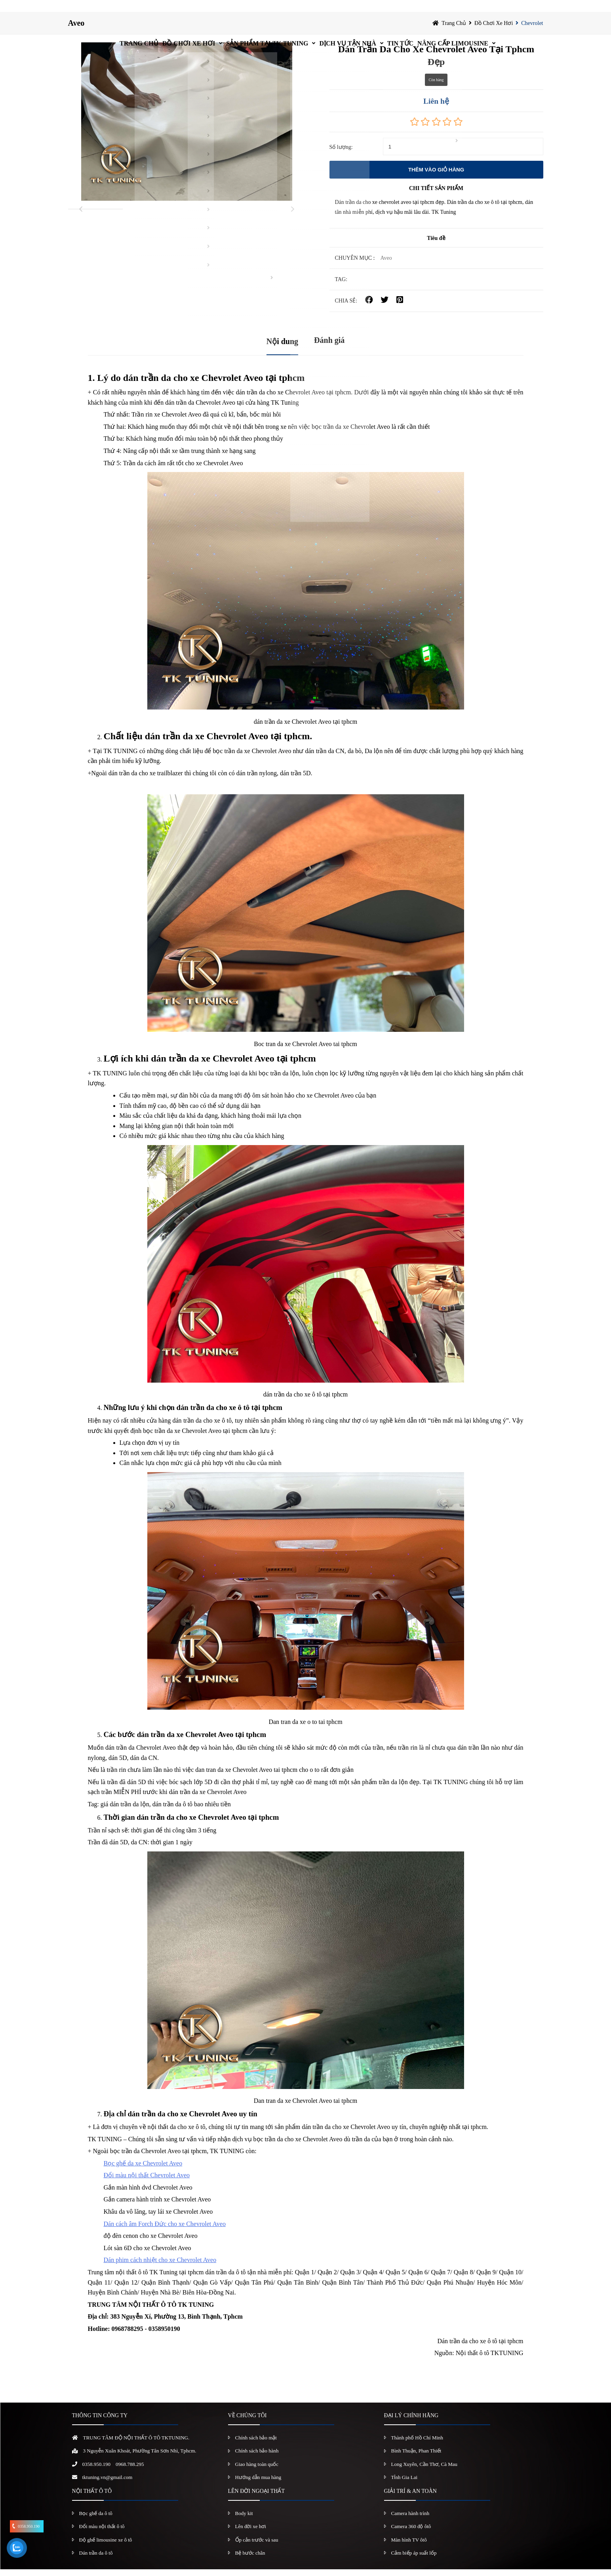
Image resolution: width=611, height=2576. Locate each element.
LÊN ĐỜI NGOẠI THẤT (256, 2497)
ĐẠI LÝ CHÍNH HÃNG (411, 2422)
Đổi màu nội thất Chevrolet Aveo (147, 2181)
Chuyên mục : (355, 265)
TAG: (341, 286)
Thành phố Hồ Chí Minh (417, 2444)
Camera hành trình (410, 2520)
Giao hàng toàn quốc (256, 2470)
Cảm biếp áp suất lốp (414, 2560)
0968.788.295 (130, 2470)
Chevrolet (532, 29)
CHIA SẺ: (346, 307)
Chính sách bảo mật (256, 2444)
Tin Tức (422, 9)
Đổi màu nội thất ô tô (102, 2533)
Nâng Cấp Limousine (490, 9)
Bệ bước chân (250, 2560)
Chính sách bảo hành (257, 2457)
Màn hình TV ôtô (409, 2546)
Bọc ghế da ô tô (95, 2520)
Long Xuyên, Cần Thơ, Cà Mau (424, 2470)
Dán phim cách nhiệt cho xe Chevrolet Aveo (160, 2266)
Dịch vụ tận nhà (353, 9)
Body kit (244, 2520)
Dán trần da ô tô (96, 2560)
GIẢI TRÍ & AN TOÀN (410, 2497)
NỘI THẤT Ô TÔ (92, 2497)
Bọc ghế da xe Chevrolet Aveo (143, 2169)
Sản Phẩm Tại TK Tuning (257, 9)
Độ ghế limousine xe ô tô (105, 2546)
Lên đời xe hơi (250, 2533)
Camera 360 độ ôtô (411, 2533)
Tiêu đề (436, 245)
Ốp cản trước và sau (256, 2546)
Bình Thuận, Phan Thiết (416, 2457)
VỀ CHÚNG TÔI (247, 2422)
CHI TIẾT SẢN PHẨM (436, 195)
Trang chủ (97, 9)
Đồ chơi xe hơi (163, 9)
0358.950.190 (96, 2470)
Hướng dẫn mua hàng (258, 2484)
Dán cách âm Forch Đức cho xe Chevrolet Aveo (165, 2230)
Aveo (76, 29)
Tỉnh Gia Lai (404, 2484)
